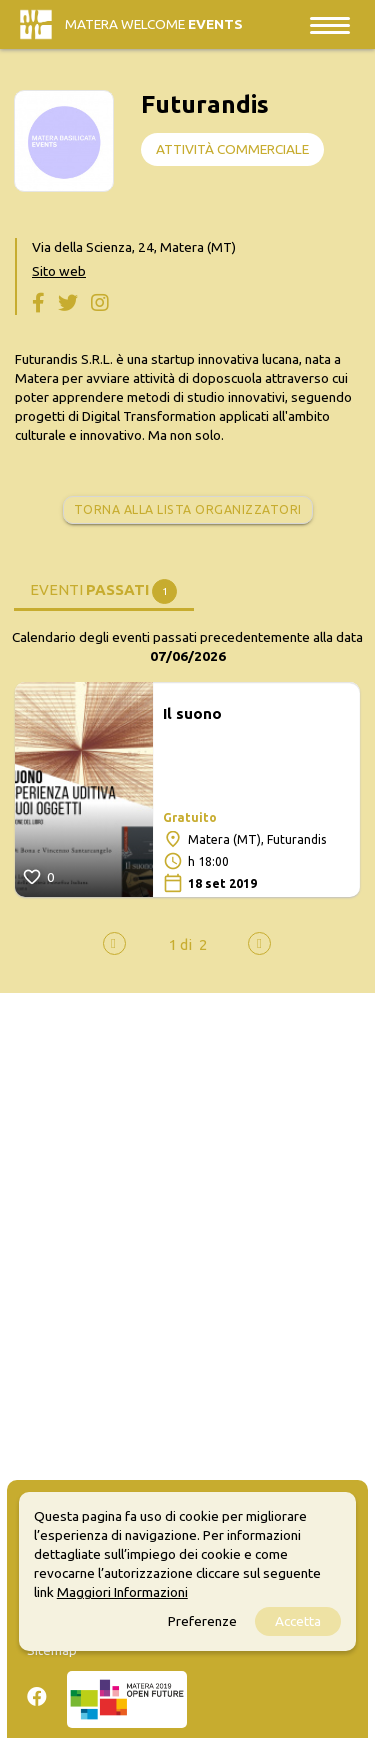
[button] (180, 944)
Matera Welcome (154, 24)
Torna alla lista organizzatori (188, 509)
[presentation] (114, 943)
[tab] (104, 588)
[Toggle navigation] (330, 24)
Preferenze (202, 1621)
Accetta (298, 1621)
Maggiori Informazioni (122, 1592)
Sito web (59, 271)
